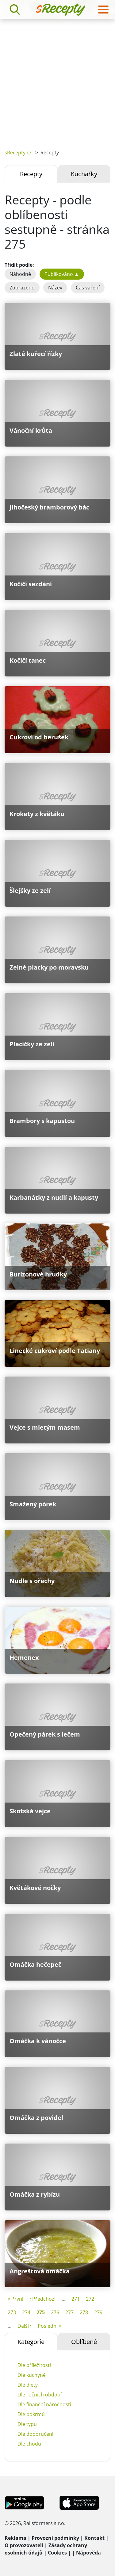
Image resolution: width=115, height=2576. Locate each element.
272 (90, 2298)
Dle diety (27, 2384)
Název (55, 287)
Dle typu (27, 2424)
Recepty (31, 174)
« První (15, 2298)
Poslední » (49, 2325)
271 (75, 2298)
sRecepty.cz (18, 152)
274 (26, 2312)
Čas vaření (88, 287)
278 (84, 2312)
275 (40, 2312)
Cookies (57, 2552)
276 (55, 2312)
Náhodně (20, 274)
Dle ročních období (39, 2394)
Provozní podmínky (55, 2538)
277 (69, 2312)
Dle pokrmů (31, 2414)
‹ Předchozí (42, 2298)
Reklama (15, 2538)
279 (98, 2312)
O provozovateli (24, 2545)
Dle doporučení (35, 2434)
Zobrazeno (22, 287)
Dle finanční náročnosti (44, 2404)
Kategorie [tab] (30, 2342)
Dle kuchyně (31, 2375)
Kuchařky (84, 174)
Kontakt (94, 2538)
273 (12, 2312)
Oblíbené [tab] (84, 2342)
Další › (24, 2325)
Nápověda (88, 2552)
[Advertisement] (57, 79)
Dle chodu (29, 2443)
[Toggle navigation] (103, 9)
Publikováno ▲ (61, 274)
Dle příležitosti (34, 2365)
